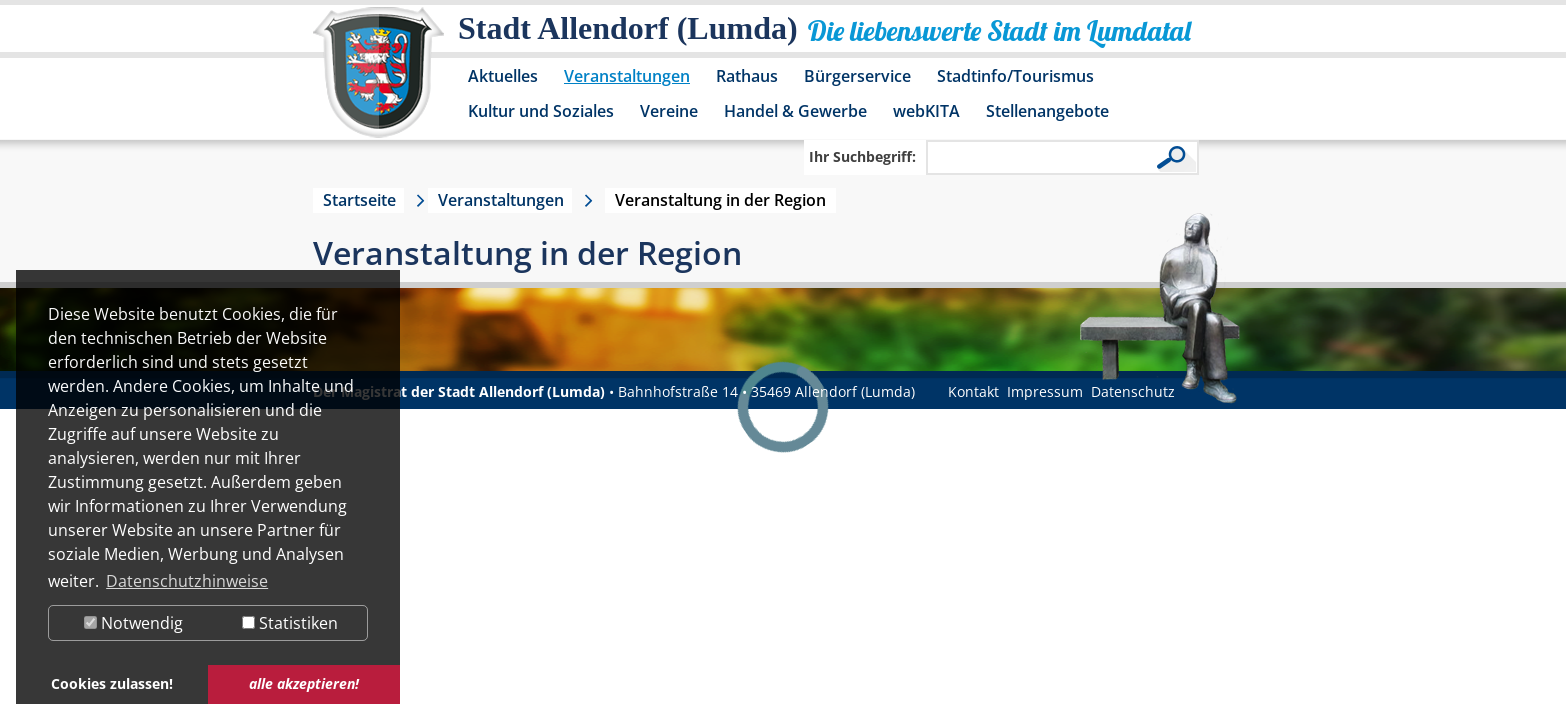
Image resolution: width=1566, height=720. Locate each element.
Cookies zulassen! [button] (112, 683)
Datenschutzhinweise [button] (187, 581)
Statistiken (290, 623)
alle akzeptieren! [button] (304, 683)
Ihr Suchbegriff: (862, 156)
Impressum (1045, 391)
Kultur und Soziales (541, 111)
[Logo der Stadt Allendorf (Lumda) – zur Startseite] (378, 82)
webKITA (926, 111)
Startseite (359, 200)
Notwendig (133, 623)
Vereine (669, 111)
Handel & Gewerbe (795, 111)
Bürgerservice (857, 76)
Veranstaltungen (627, 76)
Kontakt (973, 391)
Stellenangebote (1047, 111)
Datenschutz (1133, 391)
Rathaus (747, 76)
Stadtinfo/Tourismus (1015, 76)
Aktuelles (503, 76)
